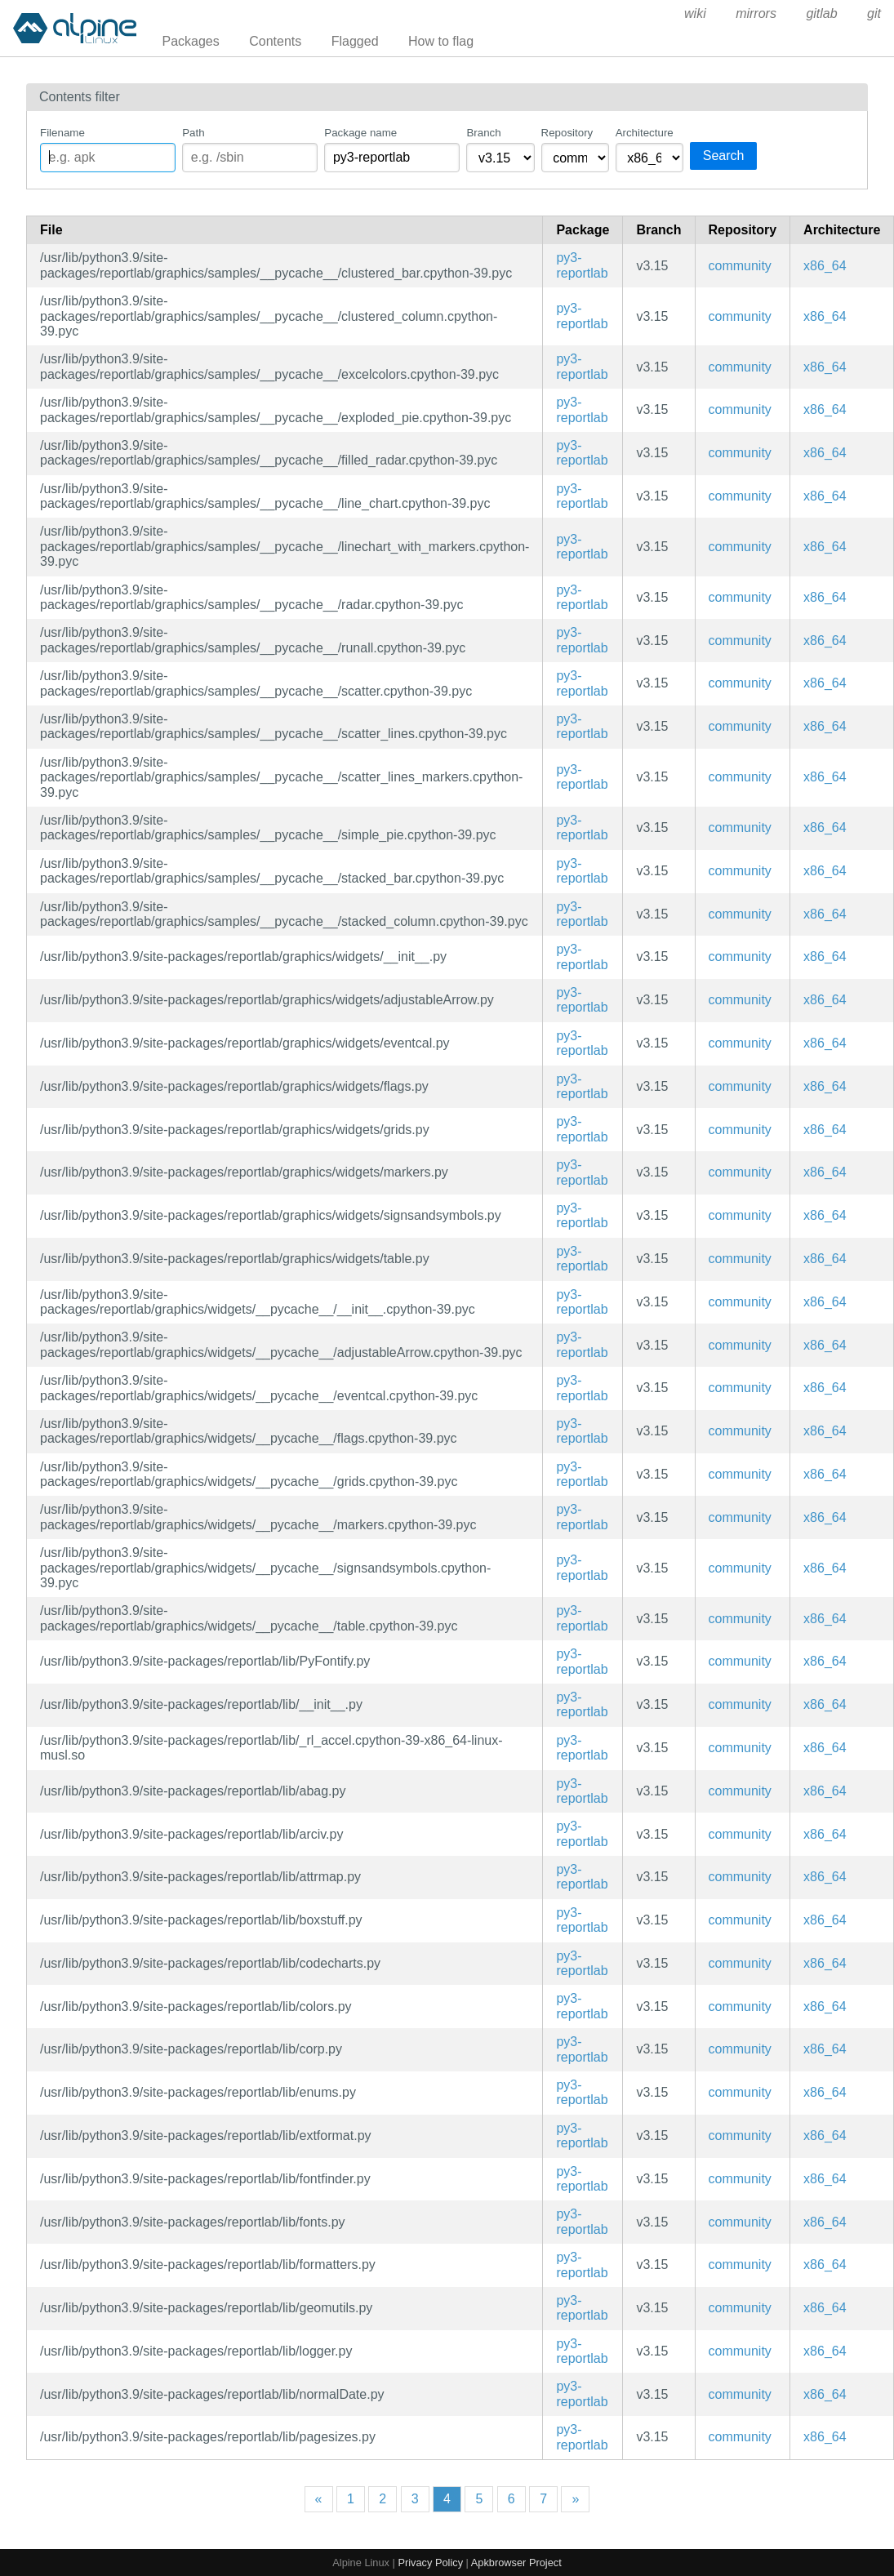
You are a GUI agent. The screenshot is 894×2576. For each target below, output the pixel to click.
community (740, 266)
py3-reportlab (581, 265)
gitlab (821, 13)
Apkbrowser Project (516, 2562)
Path (193, 133)
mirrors (756, 13)
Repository (567, 133)
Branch (483, 133)
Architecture (645, 133)
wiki (695, 13)
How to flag (441, 41)
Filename (62, 133)
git (874, 13)
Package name (360, 133)
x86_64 (825, 266)
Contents (275, 41)
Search (724, 155)
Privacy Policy (430, 2562)
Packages (191, 41)
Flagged (355, 41)
